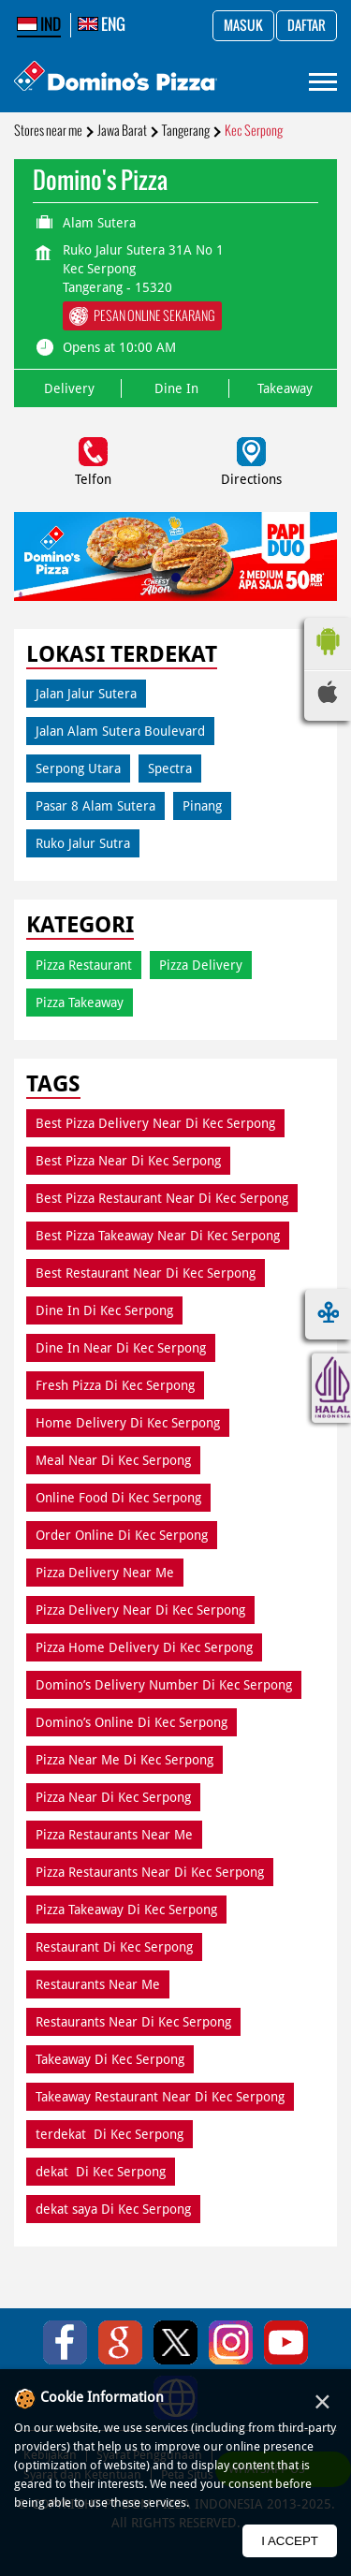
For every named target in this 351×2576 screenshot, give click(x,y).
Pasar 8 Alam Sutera (95, 805)
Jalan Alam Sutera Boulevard (120, 731)
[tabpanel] (175, 556)
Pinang (202, 805)
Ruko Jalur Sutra (83, 843)
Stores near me (48, 130)
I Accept (289, 2541)
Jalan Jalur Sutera (86, 693)
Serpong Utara (78, 768)
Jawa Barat (122, 130)
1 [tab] (176, 577)
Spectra (170, 768)
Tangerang (186, 130)
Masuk (243, 26)
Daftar (306, 26)
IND (39, 24)
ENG (101, 24)
